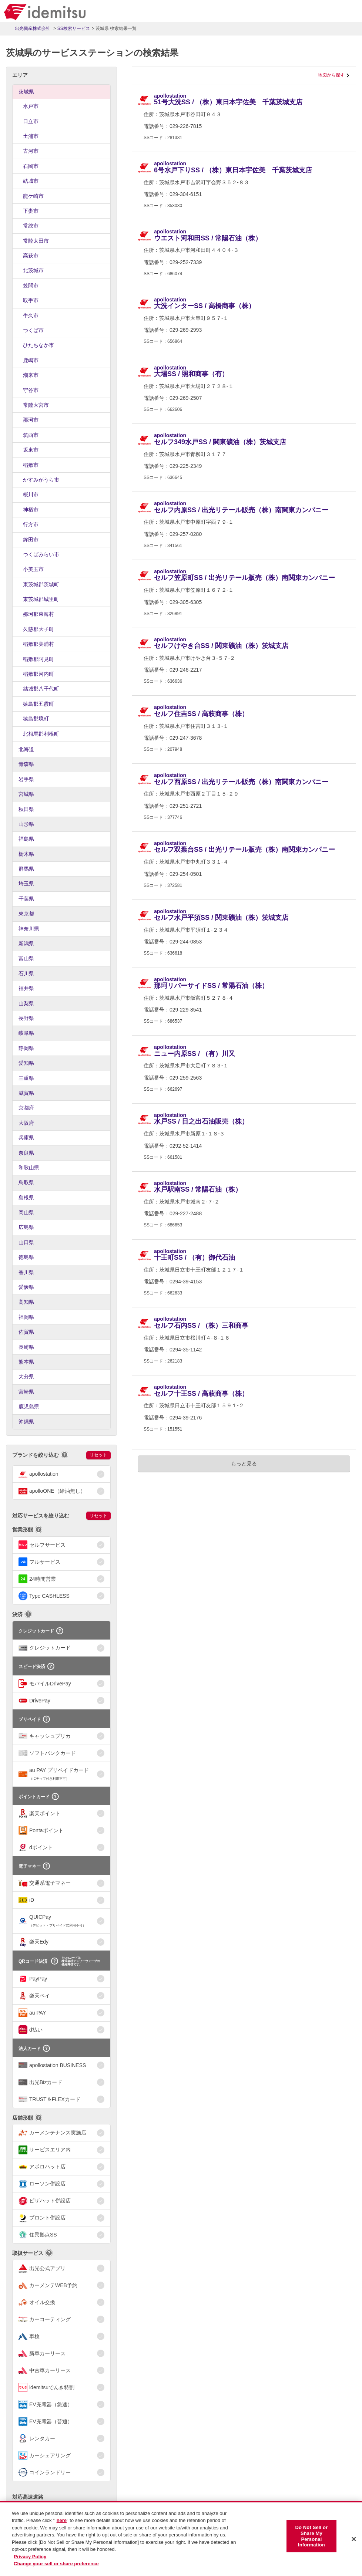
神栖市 (30, 510)
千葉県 (26, 899)
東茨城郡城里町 (41, 599)
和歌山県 (29, 1168)
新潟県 (26, 943)
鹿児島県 (29, 1406)
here (62, 2520)
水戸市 (30, 106)
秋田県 (26, 809)
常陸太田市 (36, 241)
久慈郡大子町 (38, 629)
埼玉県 (26, 884)
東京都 (26, 913)
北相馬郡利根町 (41, 734)
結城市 (30, 181)
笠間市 (30, 285)
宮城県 (26, 794)
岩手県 (26, 779)
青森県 (26, 764)
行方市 (30, 524)
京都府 (26, 1108)
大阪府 (26, 1123)
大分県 (26, 1377)
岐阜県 (26, 1033)
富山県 (26, 958)
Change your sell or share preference (56, 2563)
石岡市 (30, 166)
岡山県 (26, 1212)
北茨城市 (33, 270)
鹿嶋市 (30, 360)
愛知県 (26, 1063)
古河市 (30, 151)
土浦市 (30, 136)
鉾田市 (30, 540)
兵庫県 (26, 1138)
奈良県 (26, 1153)
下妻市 (30, 211)
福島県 (26, 839)
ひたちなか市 (38, 345)
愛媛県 (26, 1287)
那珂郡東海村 (38, 614)
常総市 (30, 226)
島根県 (26, 1198)
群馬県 (26, 869)
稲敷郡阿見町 (38, 659)
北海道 (26, 749)
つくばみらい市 (41, 554)
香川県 (26, 1272)
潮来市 (30, 375)
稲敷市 (30, 465)
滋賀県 (26, 1093)
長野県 (26, 1018)
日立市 (30, 121)
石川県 (26, 973)
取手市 (30, 300)
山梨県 (26, 1003)
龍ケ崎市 (33, 196)
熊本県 (26, 1362)
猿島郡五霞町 (38, 704)
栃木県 (26, 854)
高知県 (26, 1302)
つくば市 (33, 330)
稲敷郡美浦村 (38, 644)
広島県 (26, 1227)
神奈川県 (29, 929)
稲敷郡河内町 (38, 674)
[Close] (354, 2539)
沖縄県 (26, 1422)
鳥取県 (26, 1182)
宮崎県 (26, 1392)
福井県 (26, 988)
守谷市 (30, 390)
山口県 (26, 1242)
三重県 (26, 1078)
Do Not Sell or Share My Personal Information (311, 2536)
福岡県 (26, 1317)
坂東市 (30, 450)
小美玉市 (33, 569)
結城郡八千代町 (41, 689)
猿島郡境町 (36, 719)
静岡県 (26, 1048)
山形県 (26, 824)
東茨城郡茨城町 (41, 584)
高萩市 (30, 256)
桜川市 (30, 494)
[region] (181, 2538)
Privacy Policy (30, 2556)
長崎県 (26, 1347)
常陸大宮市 (36, 405)
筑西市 (30, 435)
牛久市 (30, 315)
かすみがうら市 (41, 480)
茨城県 (26, 92)
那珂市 (30, 420)
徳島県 (26, 1257)
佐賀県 (26, 1332)
